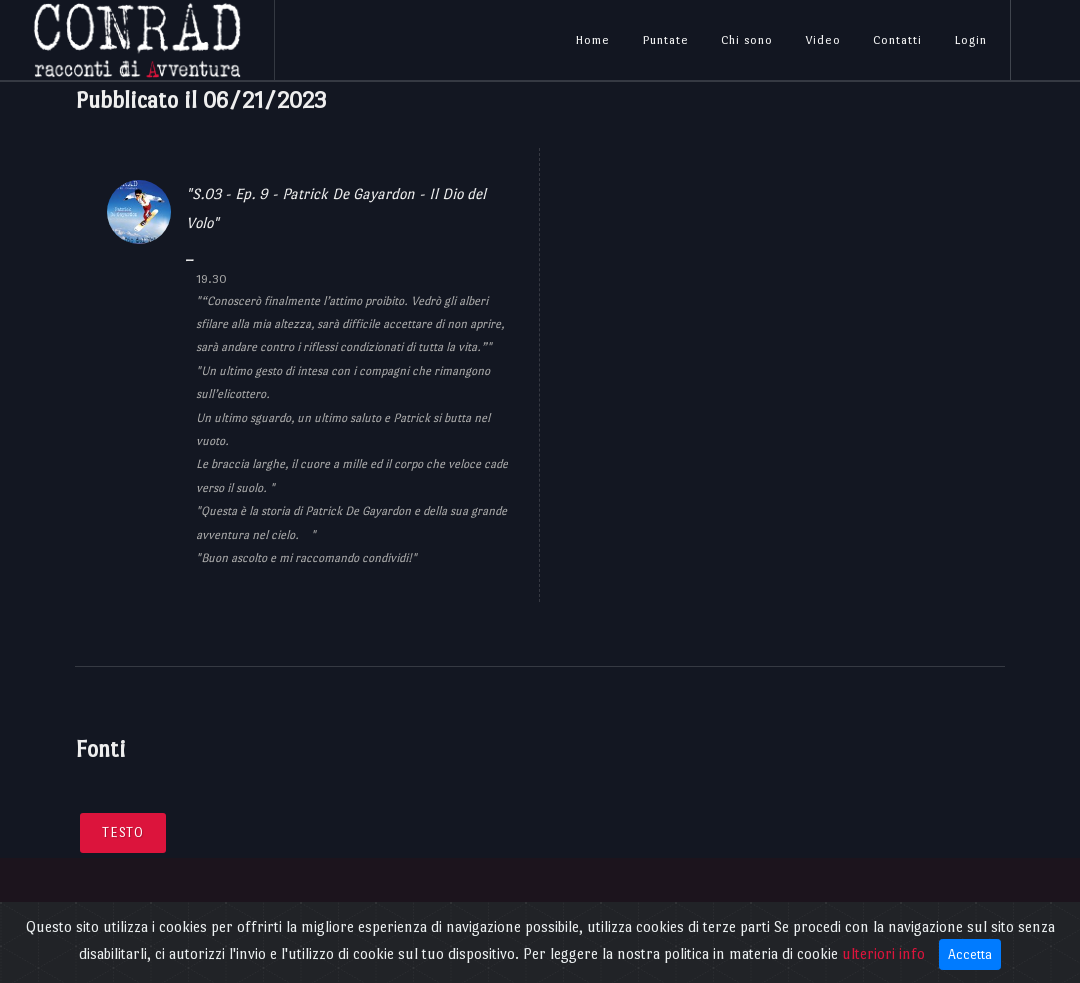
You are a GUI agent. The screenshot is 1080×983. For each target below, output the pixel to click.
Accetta (970, 954)
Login (970, 40)
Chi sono (747, 40)
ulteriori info (883, 953)
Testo (123, 832)
